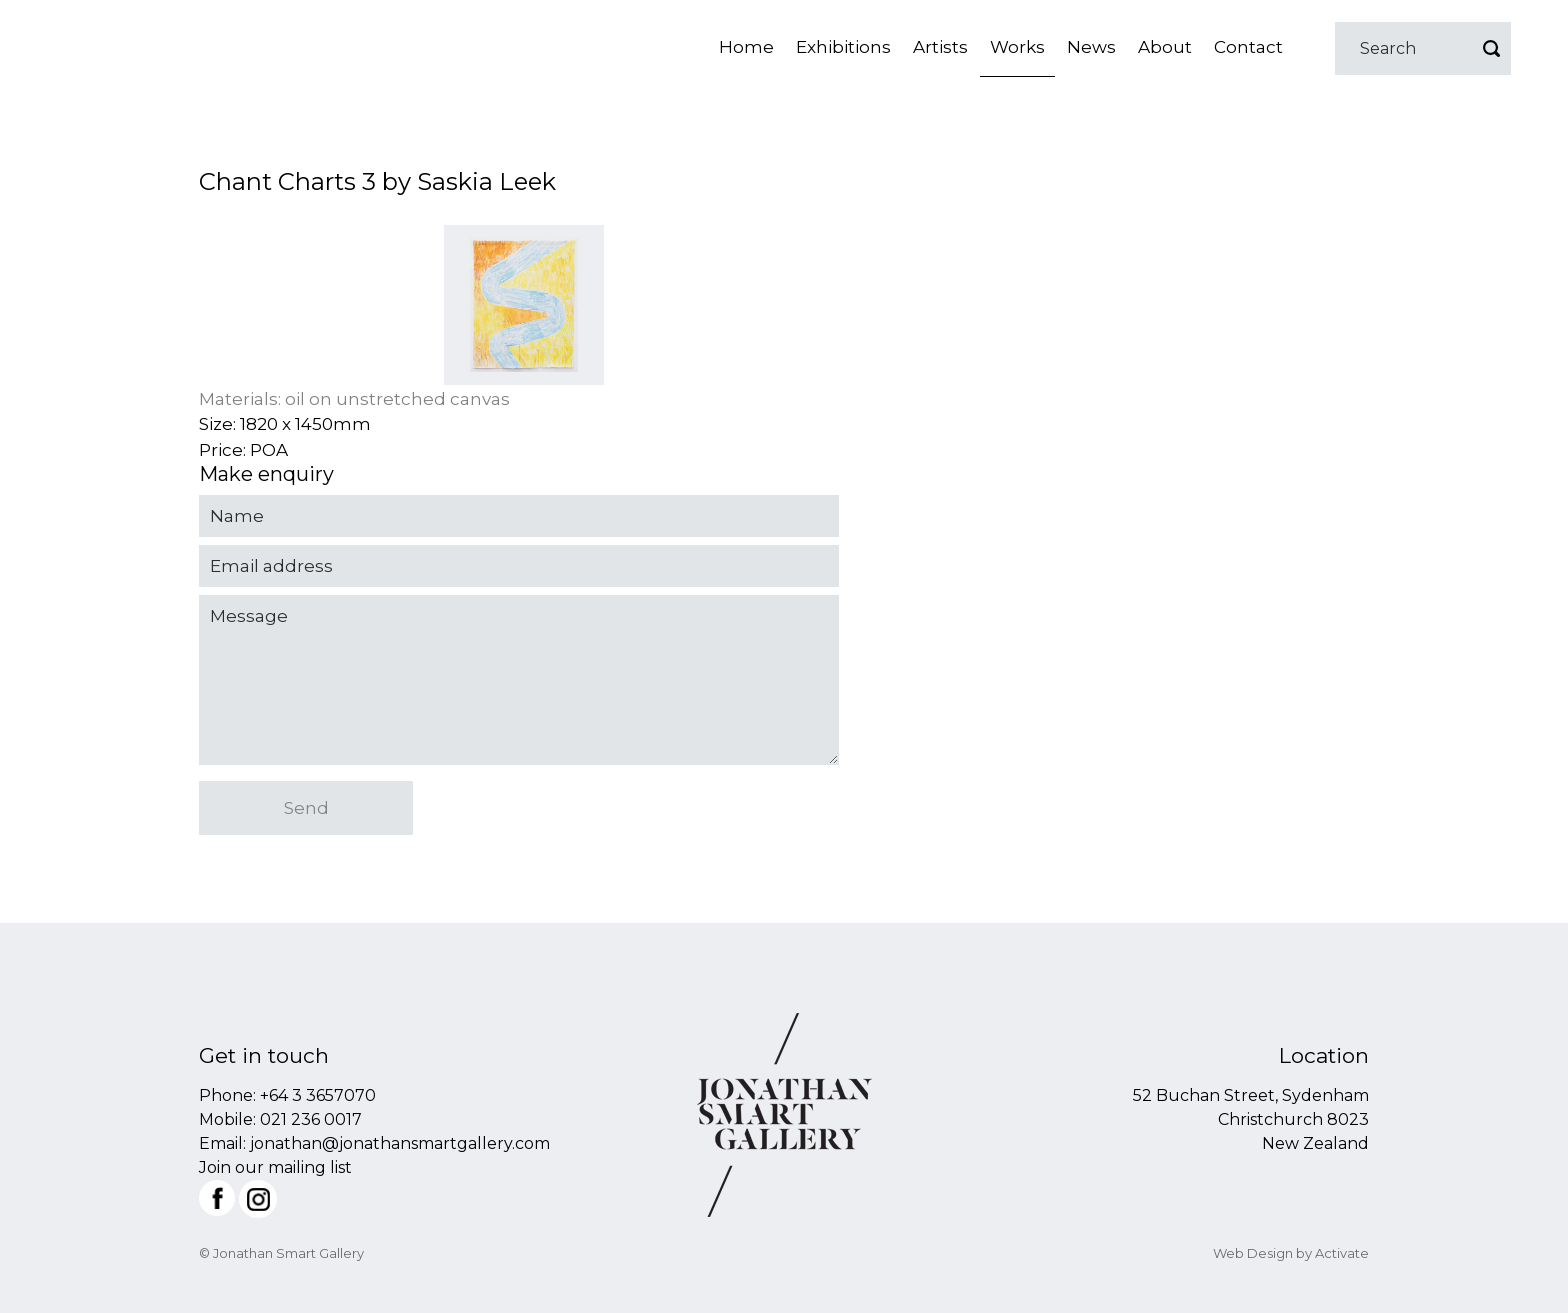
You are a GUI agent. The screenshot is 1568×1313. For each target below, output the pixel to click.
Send (306, 808)
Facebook (217, 1198)
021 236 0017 (311, 1119)
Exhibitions (843, 47)
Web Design (1253, 1253)
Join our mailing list (275, 1167)
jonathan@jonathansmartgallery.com (400, 1143)
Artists (940, 47)
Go (1491, 48)
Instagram (258, 1199)
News (1091, 47)
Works (1017, 47)
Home (746, 47)
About (1165, 47)
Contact (1248, 47)
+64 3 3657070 (318, 1095)
